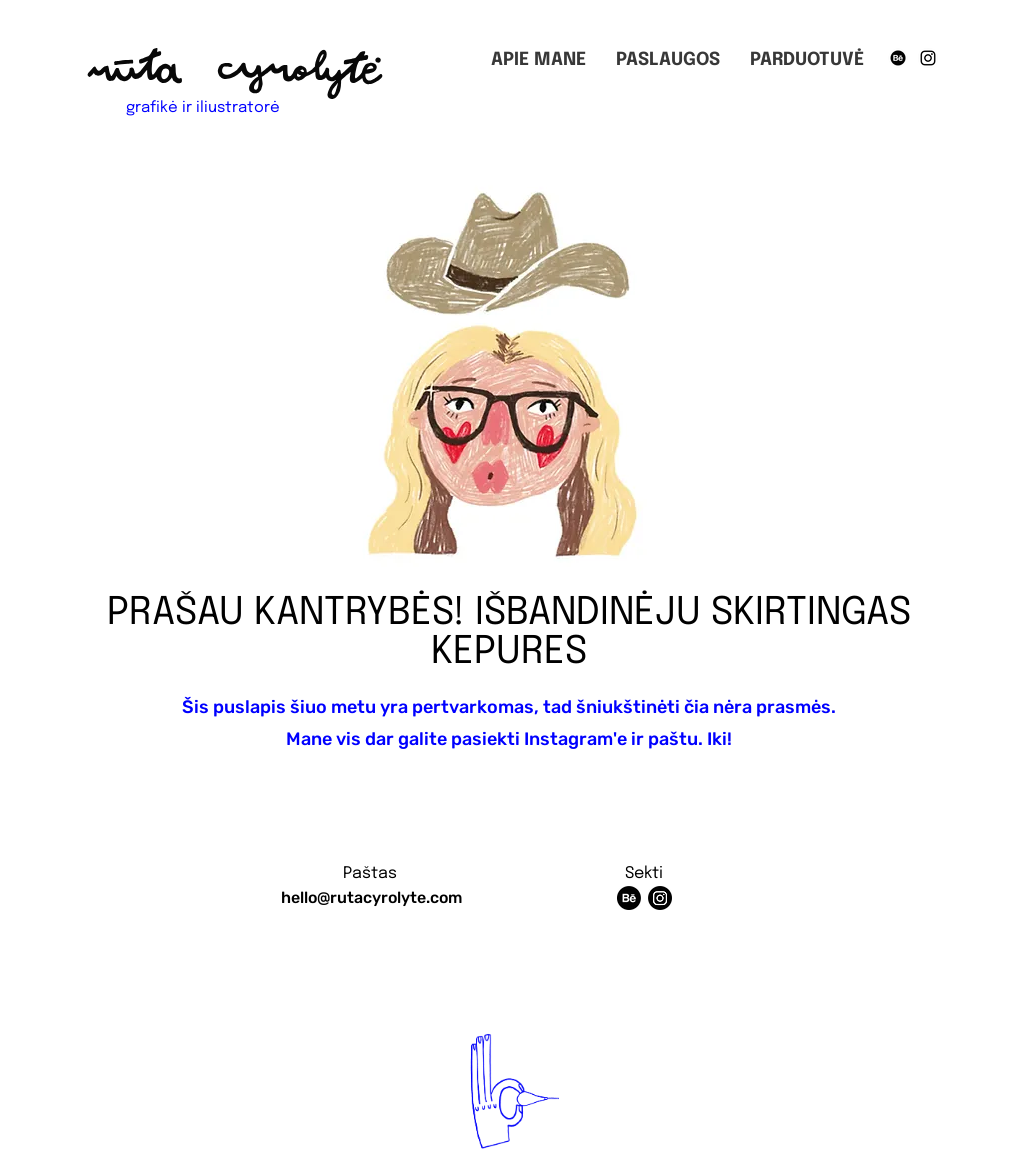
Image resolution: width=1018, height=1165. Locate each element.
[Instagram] (928, 58)
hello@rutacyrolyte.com (371, 897)
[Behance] (898, 58)
